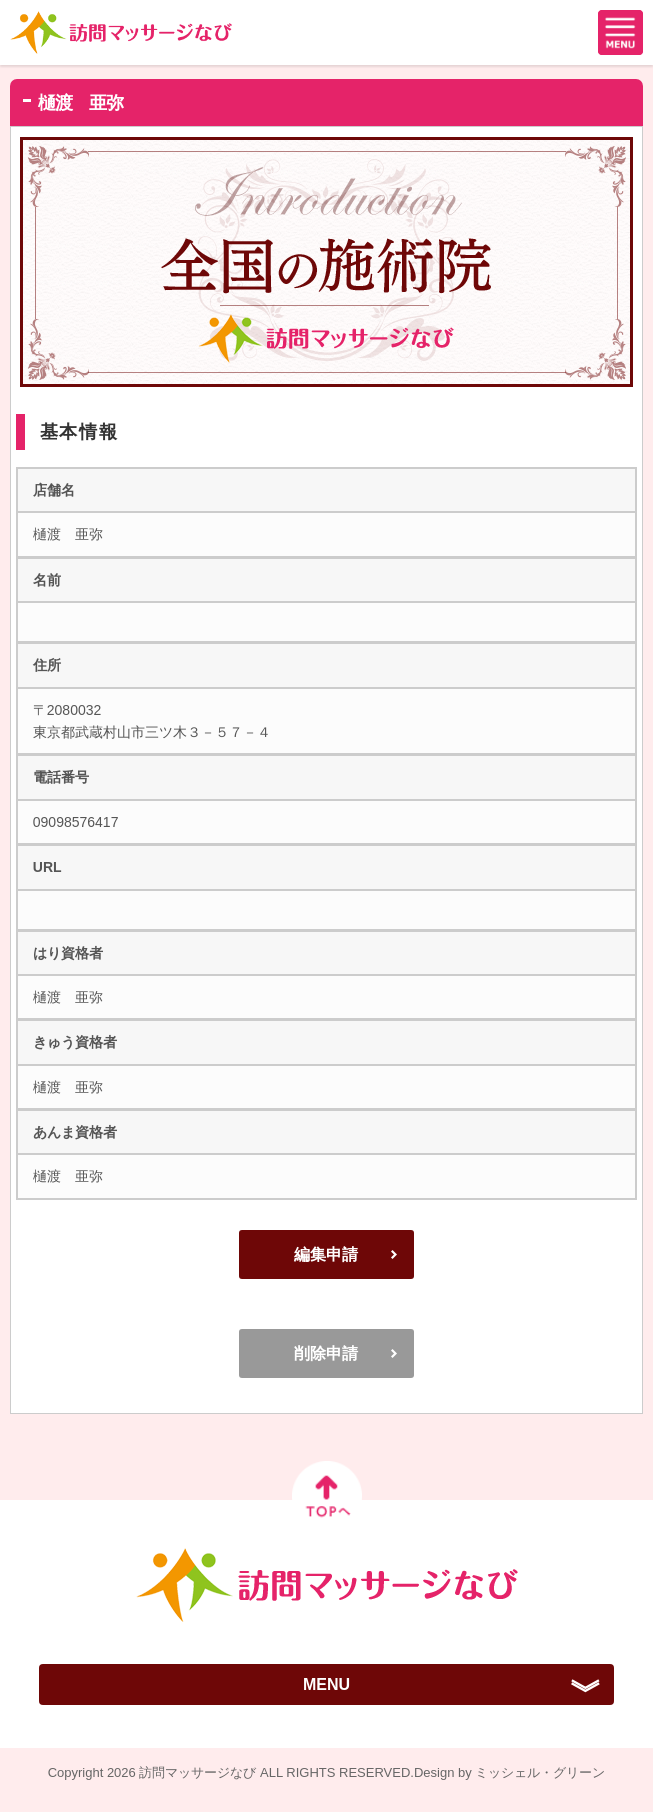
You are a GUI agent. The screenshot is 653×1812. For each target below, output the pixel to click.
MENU (326, 1684)
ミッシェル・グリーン (540, 1772)
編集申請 (326, 1254)
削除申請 (326, 1353)
